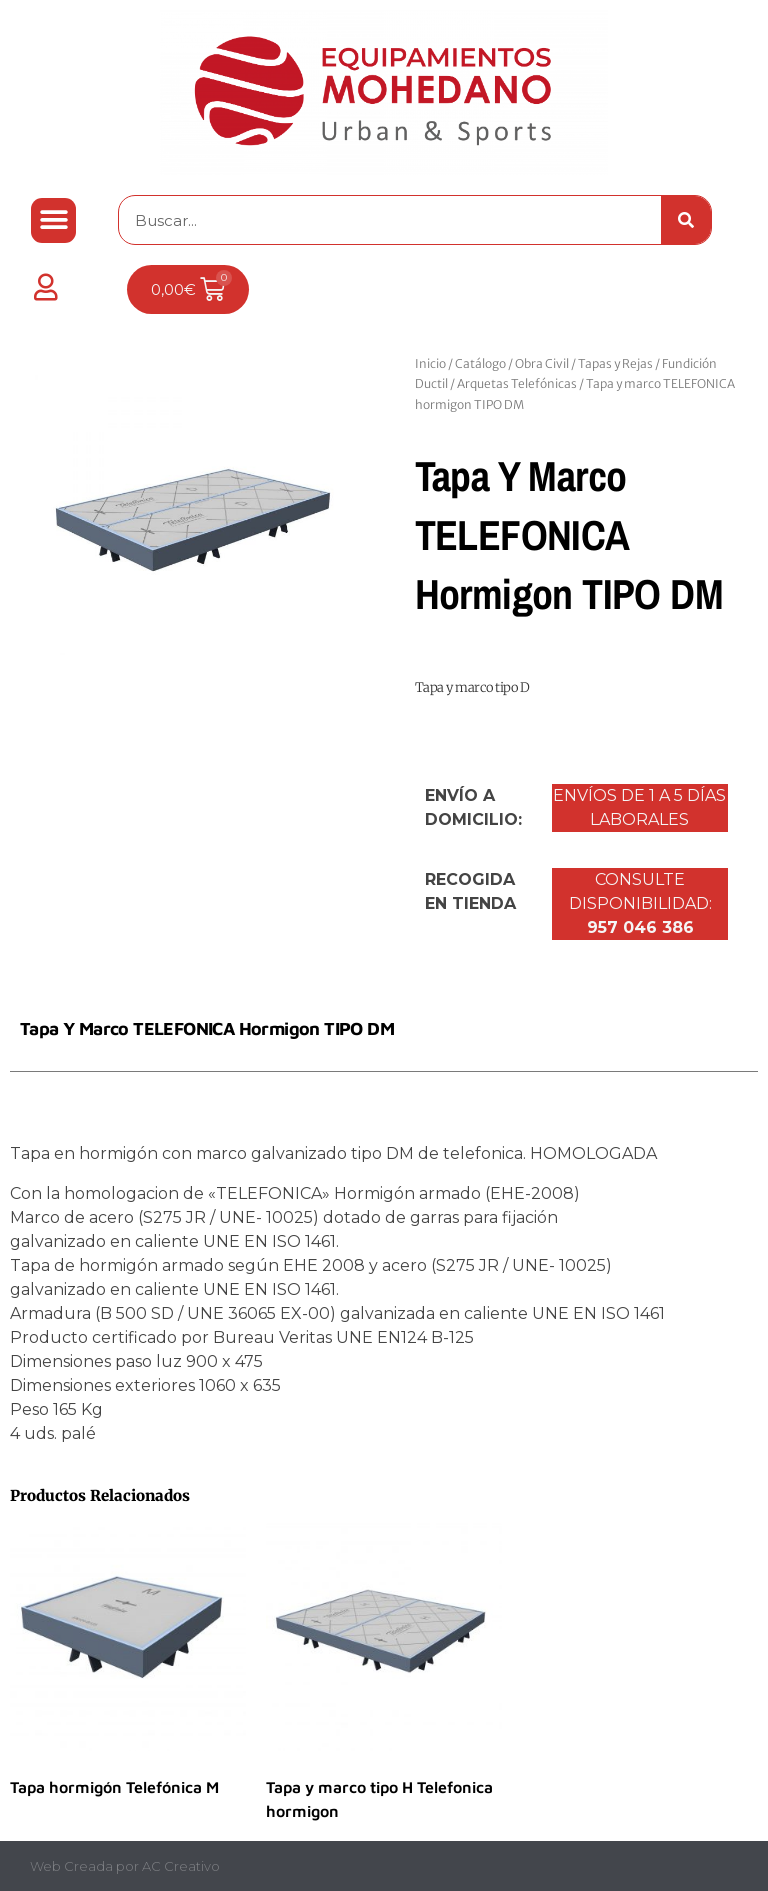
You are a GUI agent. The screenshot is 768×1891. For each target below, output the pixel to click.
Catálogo (480, 363)
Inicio (430, 363)
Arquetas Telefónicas (517, 383)
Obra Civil (542, 363)
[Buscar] (686, 220)
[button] (53, 220)
